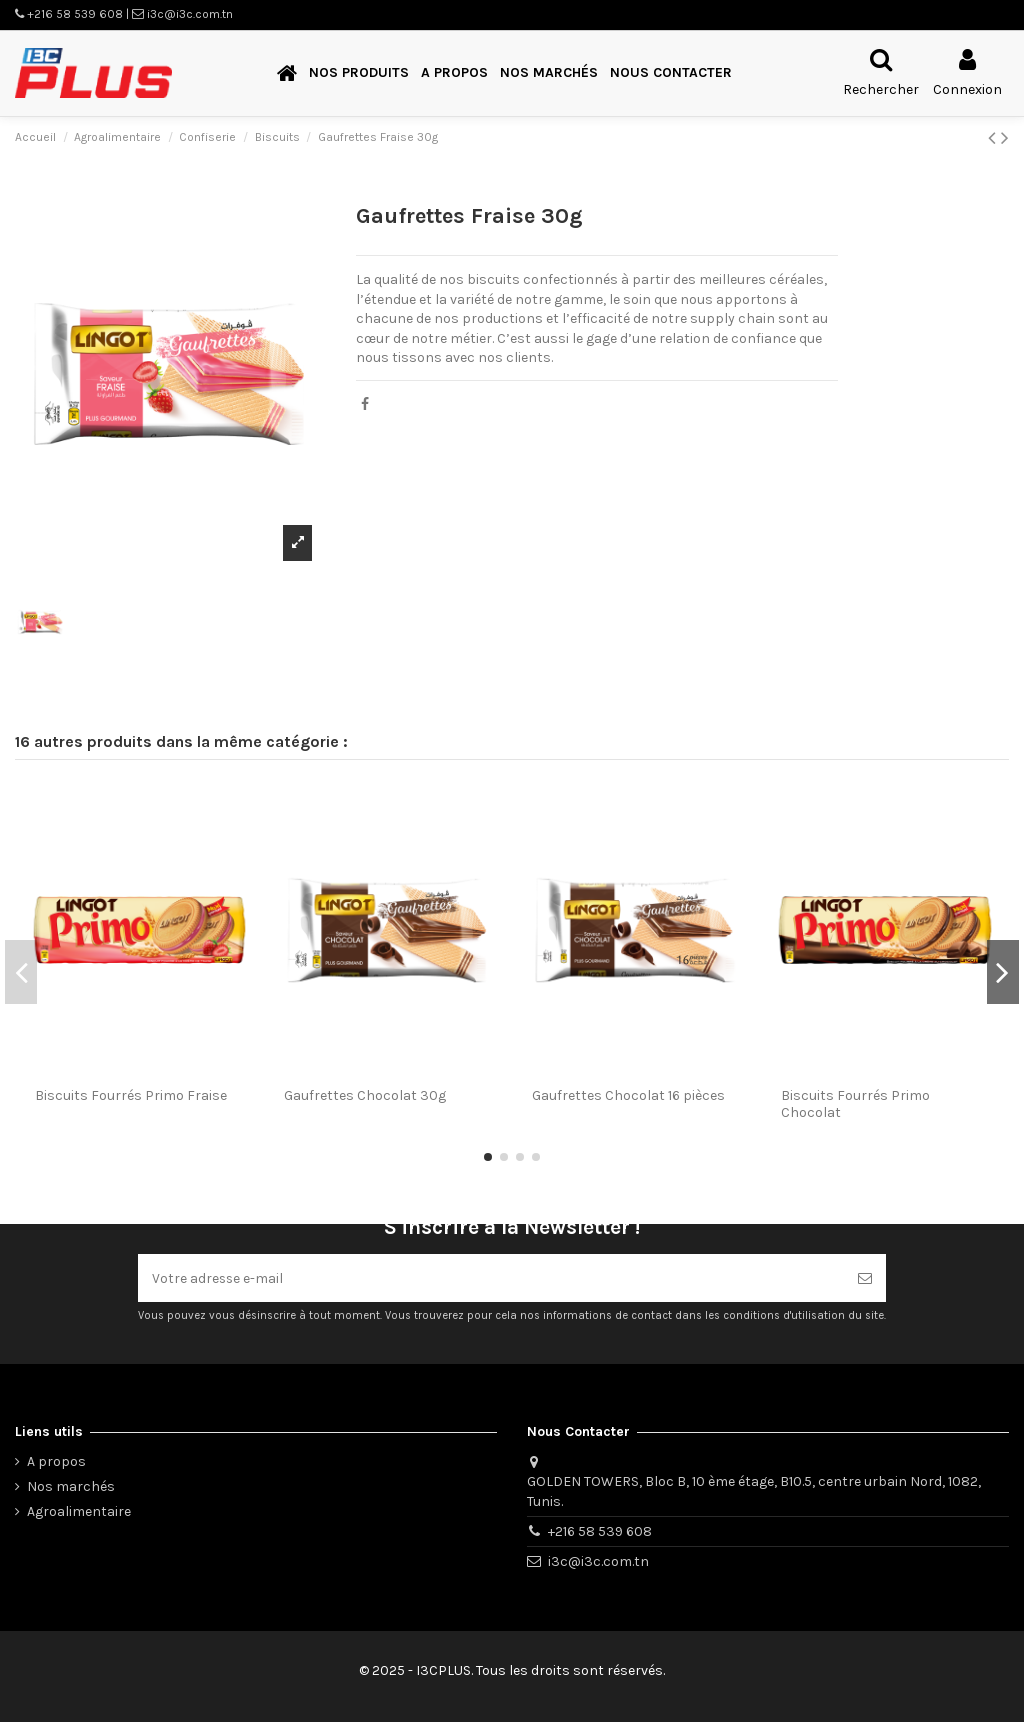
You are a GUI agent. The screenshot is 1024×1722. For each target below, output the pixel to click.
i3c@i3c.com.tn (598, 1561)
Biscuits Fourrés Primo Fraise (131, 1095)
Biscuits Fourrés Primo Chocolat (855, 1104)
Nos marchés (71, 1486)
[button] (359, 73)
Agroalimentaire (79, 1511)
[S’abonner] (865, 1277)
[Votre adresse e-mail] (491, 1277)
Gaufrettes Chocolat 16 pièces (628, 1095)
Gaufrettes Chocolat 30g (365, 1095)
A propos (56, 1461)
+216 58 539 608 (600, 1531)
